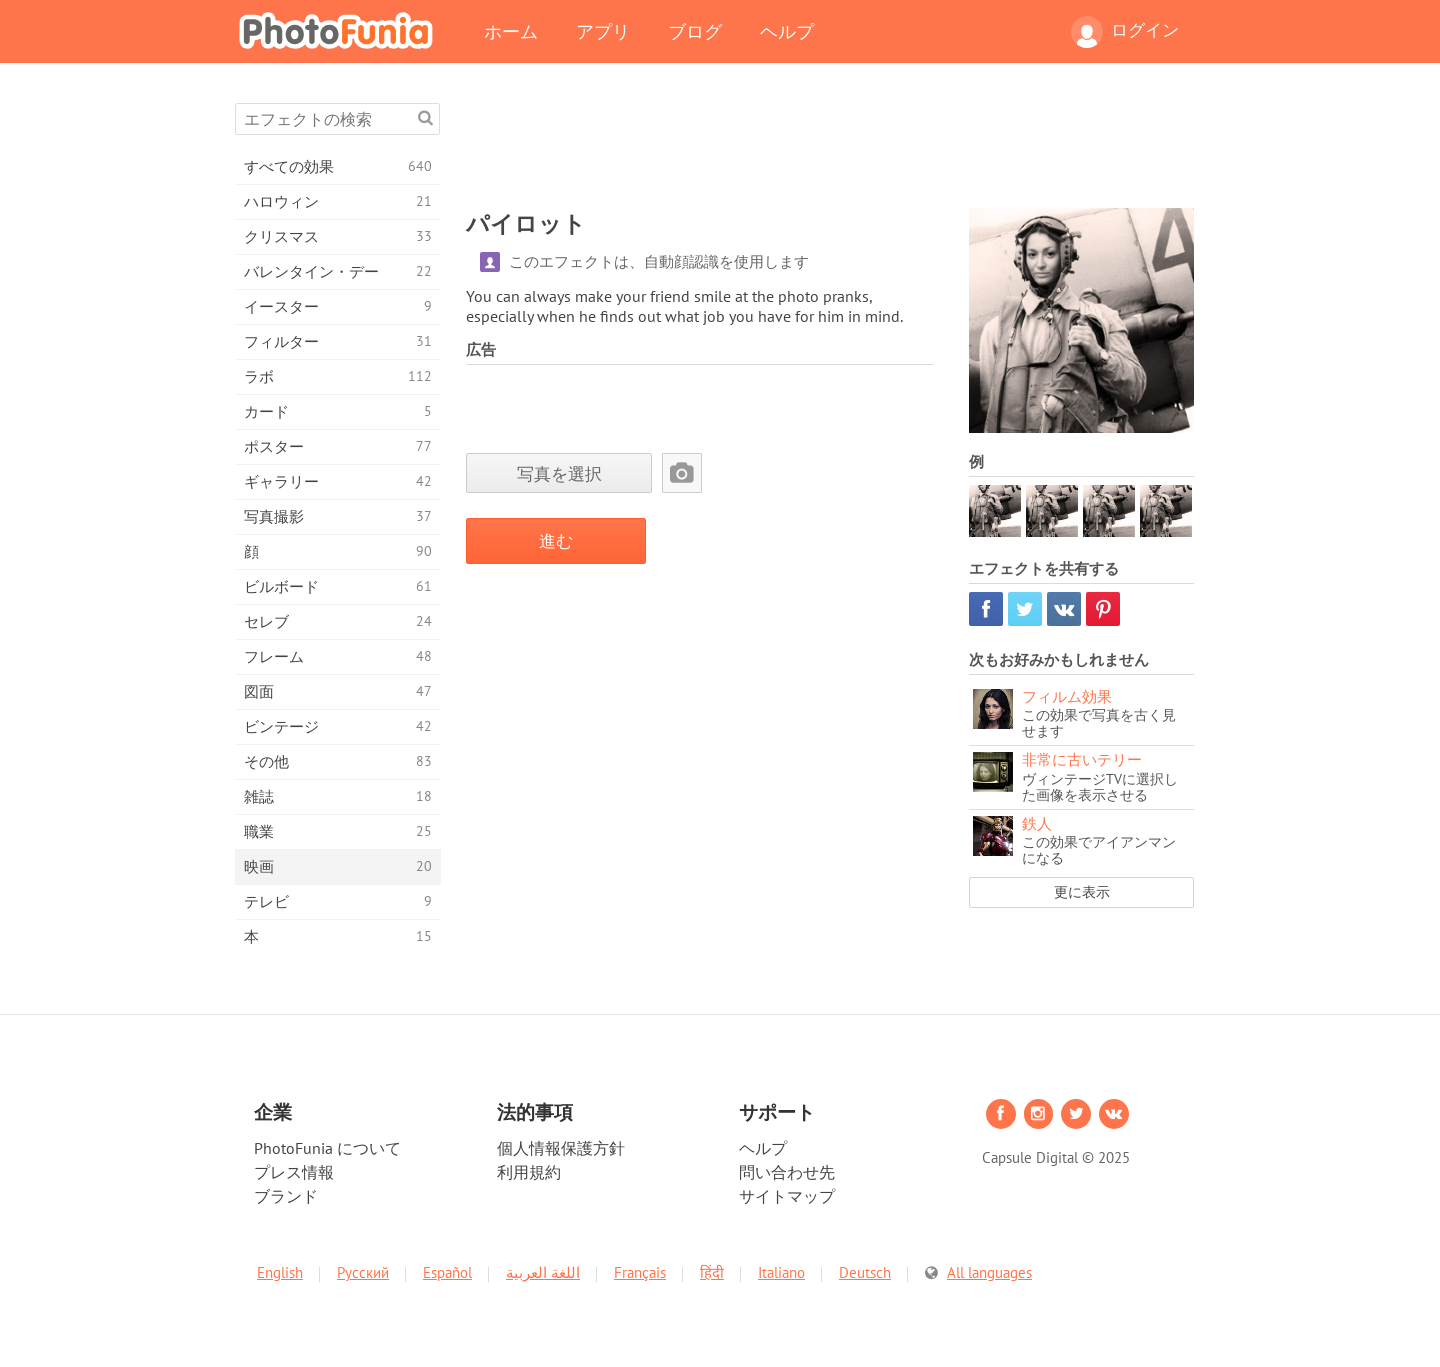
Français (640, 1272)
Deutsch (865, 1272)
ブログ (695, 31)
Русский (363, 1272)
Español (447, 1272)
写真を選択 (559, 473)
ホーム (511, 31)
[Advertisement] (830, 148)
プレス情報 (294, 1172)
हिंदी (712, 1272)
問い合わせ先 (787, 1172)
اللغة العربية (543, 1272)
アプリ (603, 31)
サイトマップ (787, 1196)
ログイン (1125, 32)
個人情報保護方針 (561, 1148)
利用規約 (529, 1172)
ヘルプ (787, 31)
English (280, 1272)
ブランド (286, 1196)
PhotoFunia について (327, 1148)
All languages (989, 1272)
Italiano (781, 1272)
